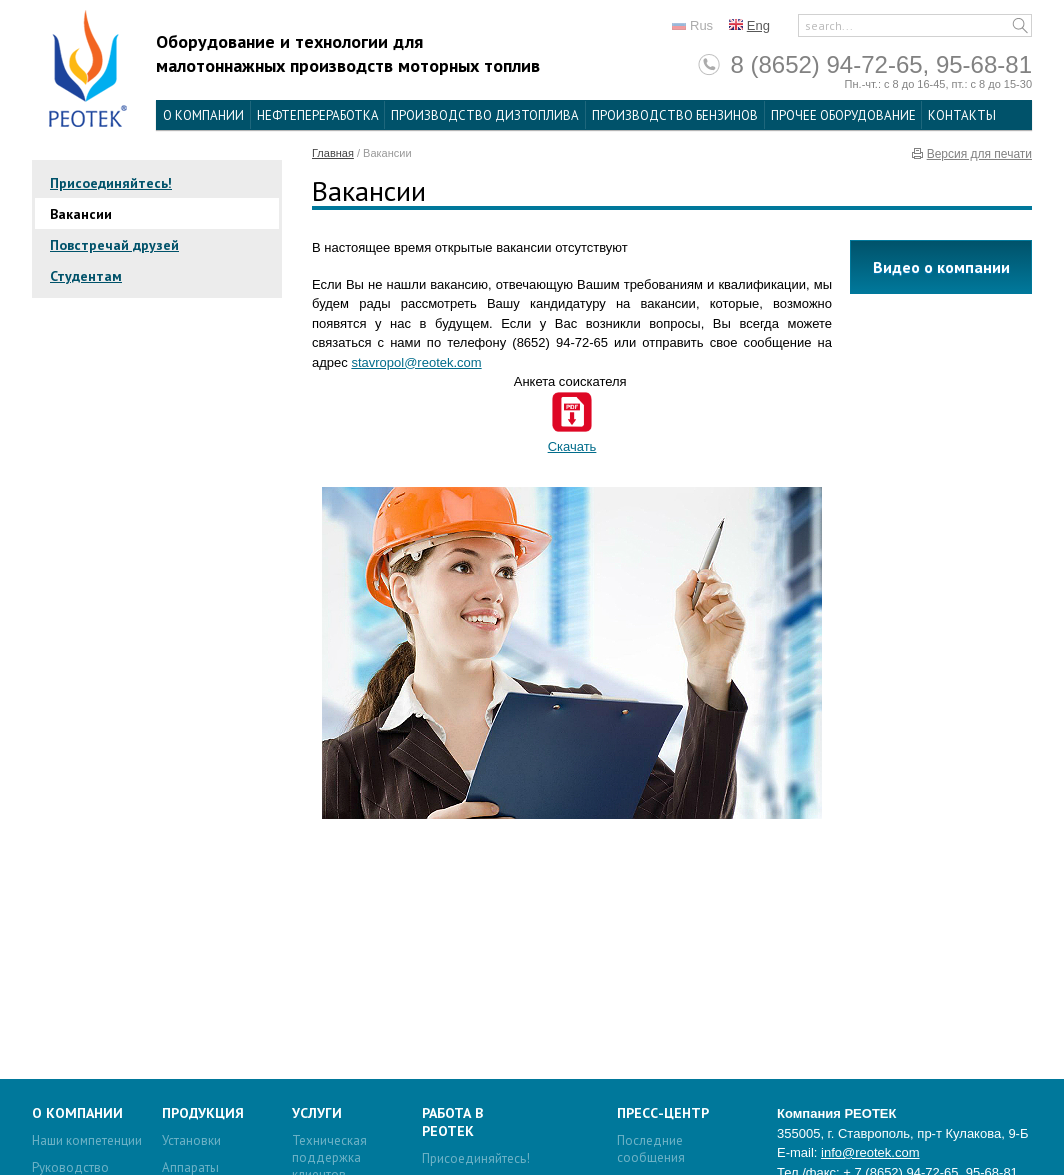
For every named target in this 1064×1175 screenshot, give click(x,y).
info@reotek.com (870, 1152)
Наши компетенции (87, 1140)
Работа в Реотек (452, 1122)
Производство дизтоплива (485, 115)
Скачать (572, 446)
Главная (333, 153)
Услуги (317, 1113)
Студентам (86, 276)
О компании (203, 115)
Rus (701, 25)
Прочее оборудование (843, 115)
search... (829, 25)
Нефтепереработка (318, 115)
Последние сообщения (651, 1149)
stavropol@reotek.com (416, 362)
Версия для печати (979, 154)
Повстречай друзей (114, 245)
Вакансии (81, 214)
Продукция (203, 1113)
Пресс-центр (663, 1113)
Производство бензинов (675, 115)
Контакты (962, 115)
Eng (758, 25)
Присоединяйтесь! (111, 183)
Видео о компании (941, 267)
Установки (191, 1140)
